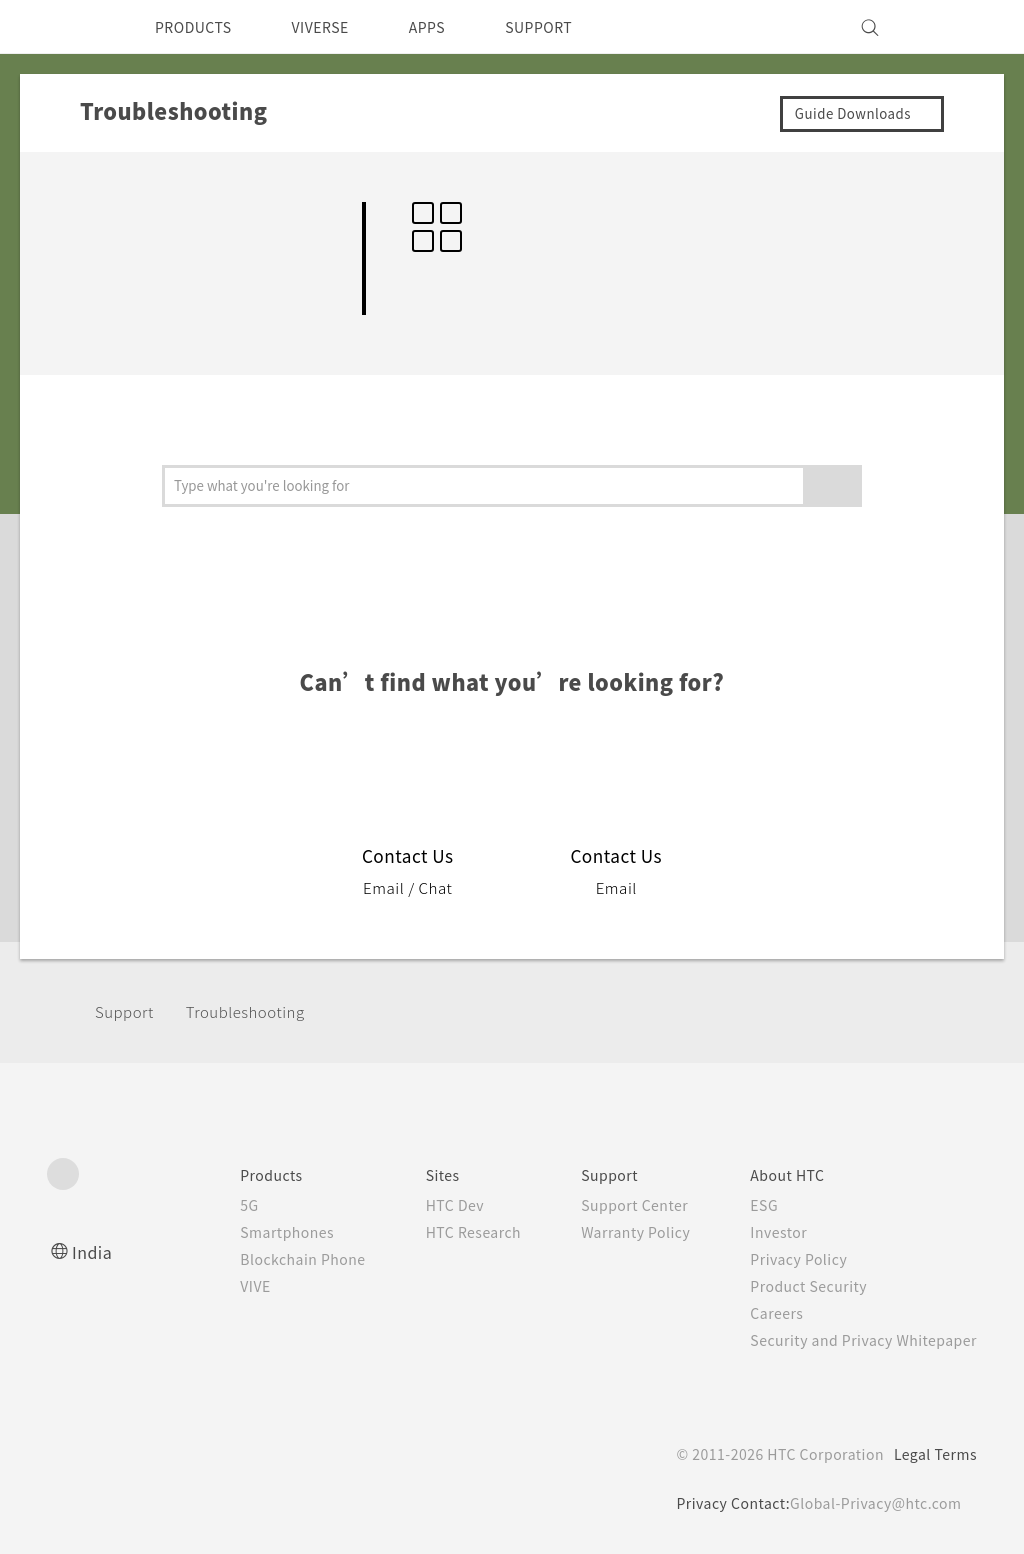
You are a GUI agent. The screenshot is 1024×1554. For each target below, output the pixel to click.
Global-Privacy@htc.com (871, 1503)
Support (127, 1011)
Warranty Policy (614, 1232)
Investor (764, 1232)
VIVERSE (337, 27)
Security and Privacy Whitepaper (855, 1340)
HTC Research (443, 1232)
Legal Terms (932, 1454)
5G (204, 1205)
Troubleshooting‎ (255, 1011)
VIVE (213, 1286)
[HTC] (71, 27)
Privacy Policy (785, 1259)
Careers (761, 1313)
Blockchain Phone (262, 1259)
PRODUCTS (199, 27)
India (93, 1251)
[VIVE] (950, 27)
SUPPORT (573, 27)
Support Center (613, 1205)
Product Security (796, 1286)
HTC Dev (423, 1205)
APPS (453, 27)
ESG (749, 1205)
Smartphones (245, 1232)
